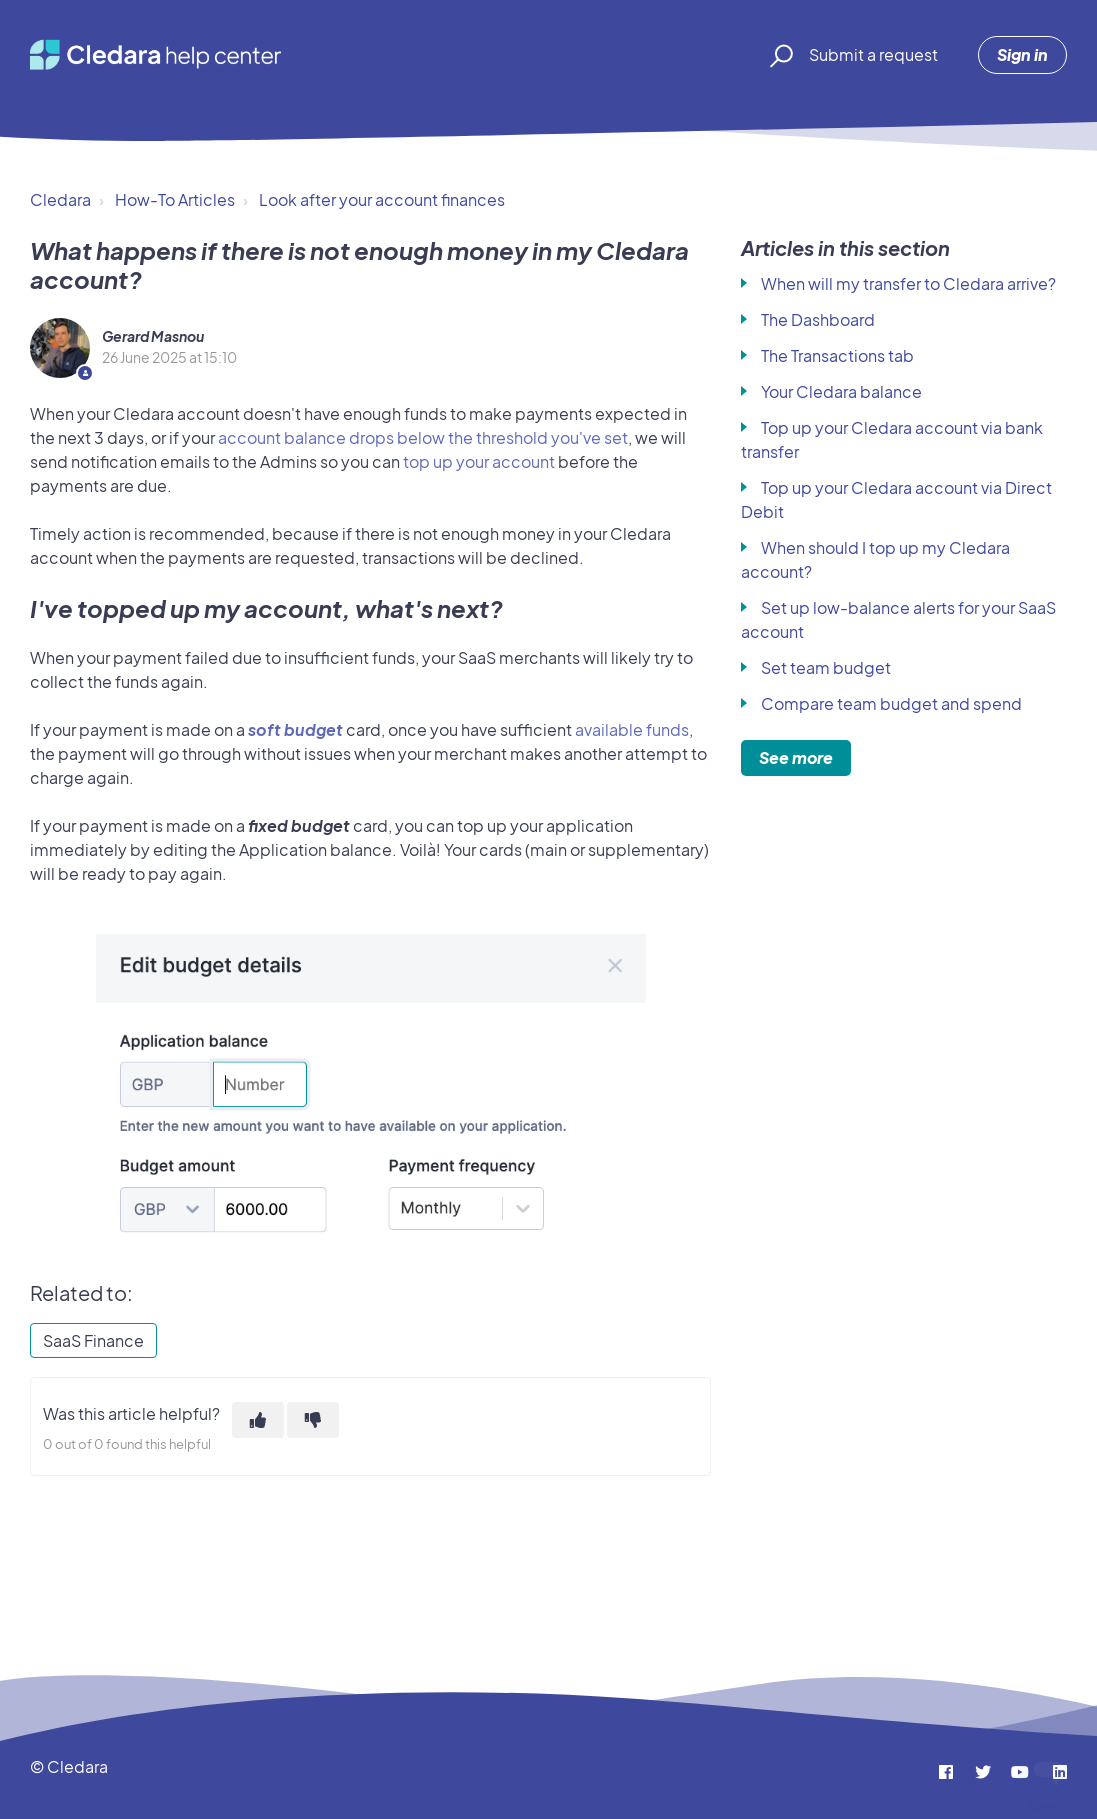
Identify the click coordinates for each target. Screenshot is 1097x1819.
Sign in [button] (1022, 54)
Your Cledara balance (841, 391)
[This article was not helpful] (313, 1420)
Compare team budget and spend (891, 703)
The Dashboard (818, 319)
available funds (632, 729)
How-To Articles (175, 199)
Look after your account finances (382, 199)
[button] (778, 55)
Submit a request (873, 54)
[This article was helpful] (258, 1420)
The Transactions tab (837, 355)
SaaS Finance (93, 1340)
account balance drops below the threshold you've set (423, 437)
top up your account (479, 461)
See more (796, 757)
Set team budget (826, 667)
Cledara (60, 199)
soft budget (295, 729)
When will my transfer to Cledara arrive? (908, 283)
